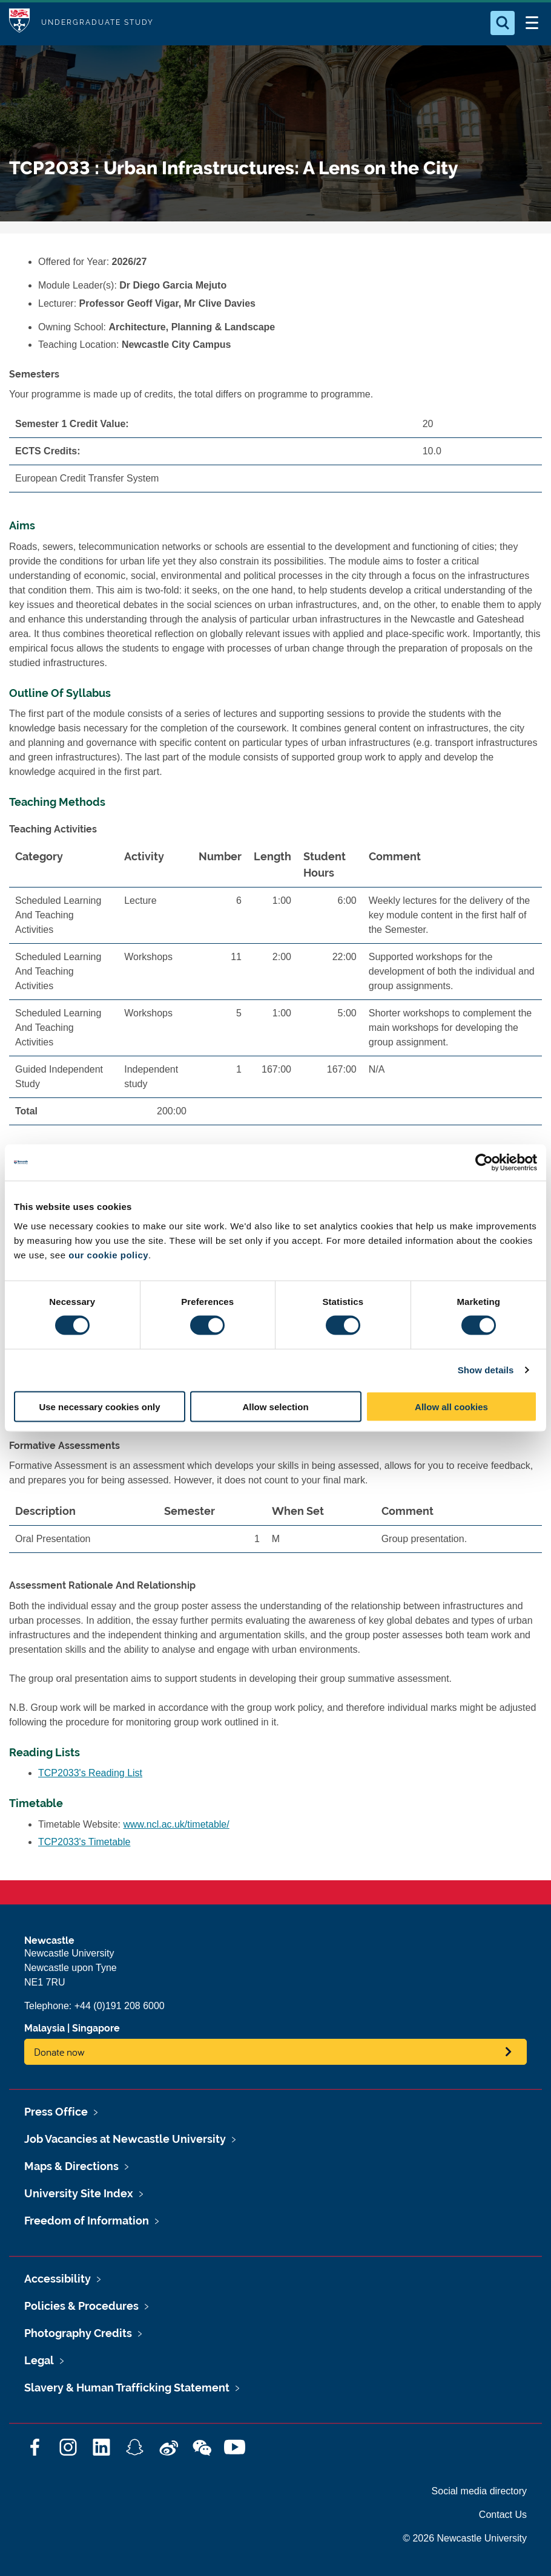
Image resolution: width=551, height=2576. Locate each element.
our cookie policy (108, 1254)
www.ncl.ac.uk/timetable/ (176, 1824)
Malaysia (44, 2028)
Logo (19, 22)
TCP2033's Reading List (90, 1773)
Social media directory (479, 2491)
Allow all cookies (451, 1406)
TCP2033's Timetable (84, 1842)
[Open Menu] (532, 23)
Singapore (96, 2028)
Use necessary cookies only (99, 1406)
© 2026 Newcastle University (465, 2538)
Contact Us (503, 2514)
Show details (486, 1370)
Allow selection (275, 1406)
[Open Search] (502, 23)
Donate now (59, 2052)
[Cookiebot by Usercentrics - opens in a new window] (484, 1163)
